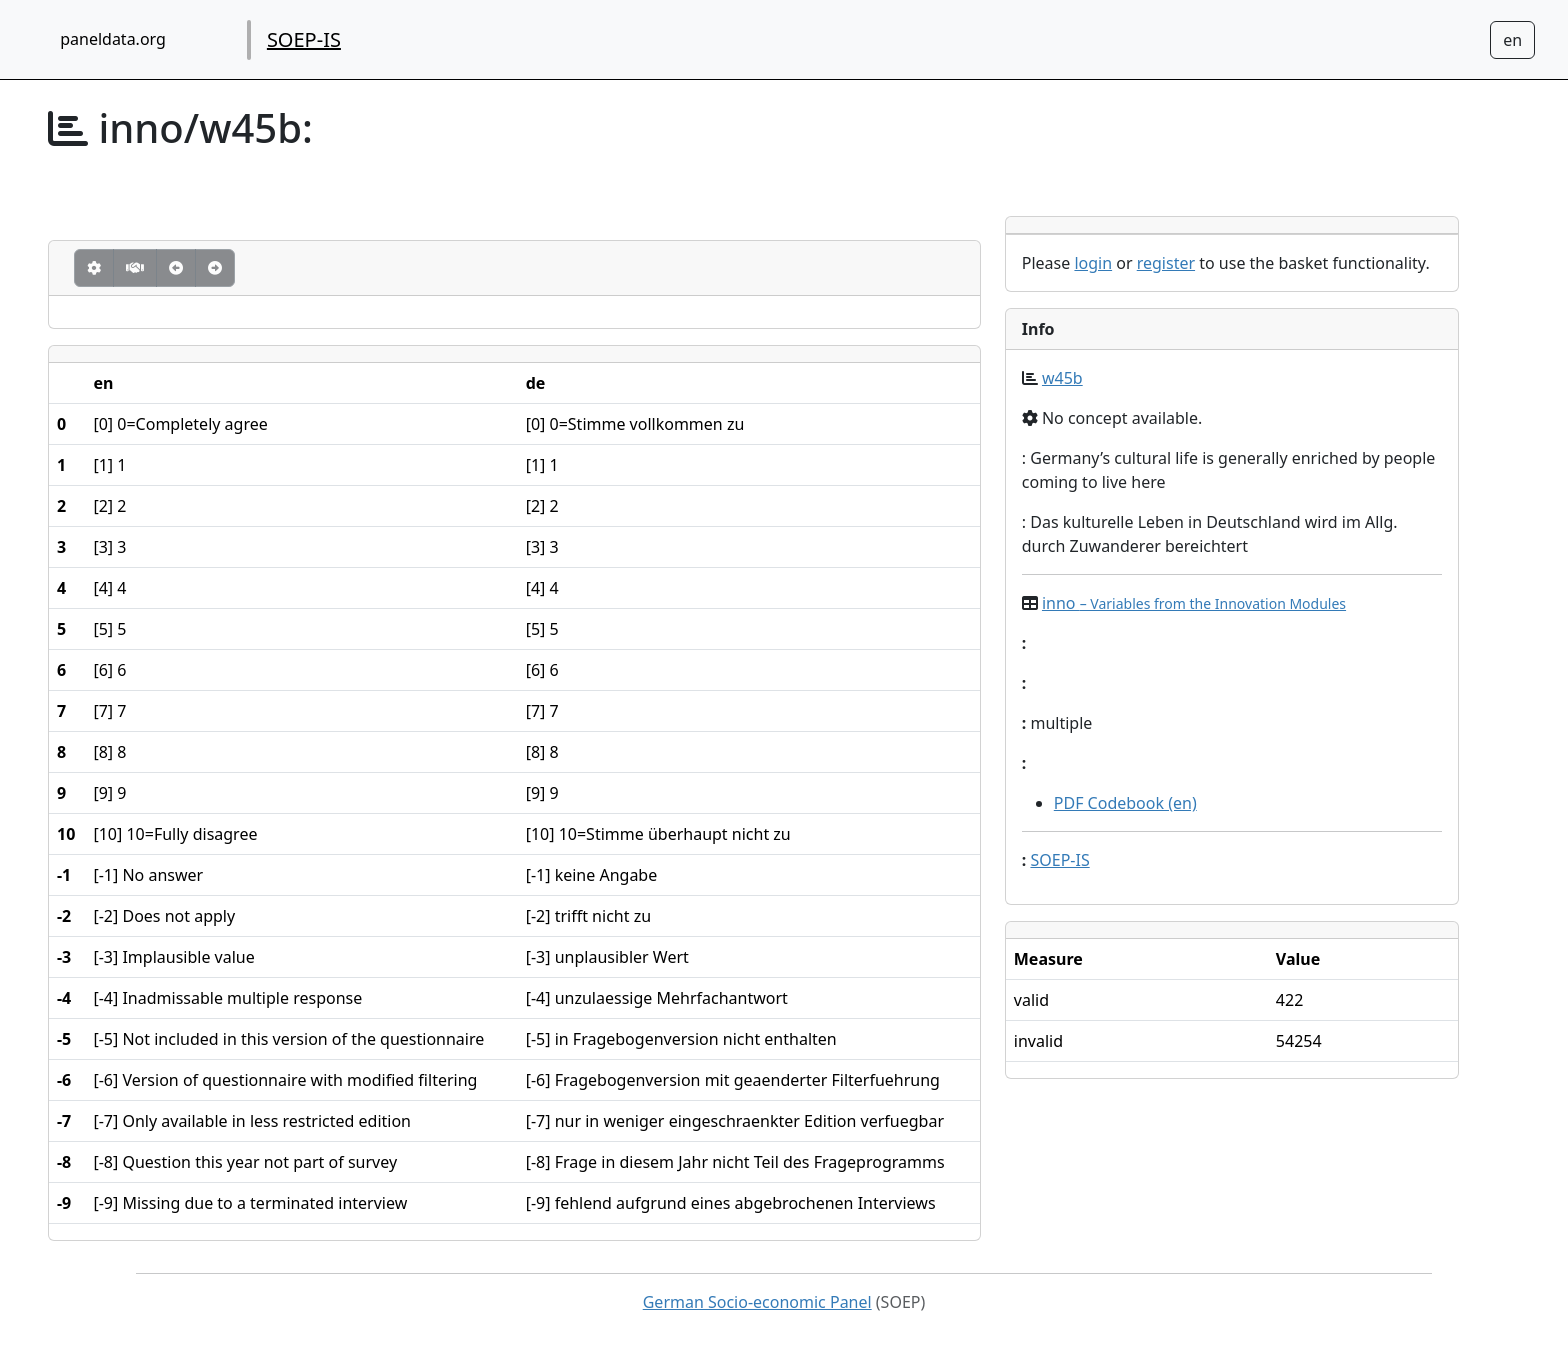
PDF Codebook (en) (1125, 803)
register (1166, 263)
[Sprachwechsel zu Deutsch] (1512, 40)
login (1093, 263)
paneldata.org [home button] (113, 39)
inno (1194, 603)
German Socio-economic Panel (757, 1302)
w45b (1062, 378)
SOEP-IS (304, 39)
